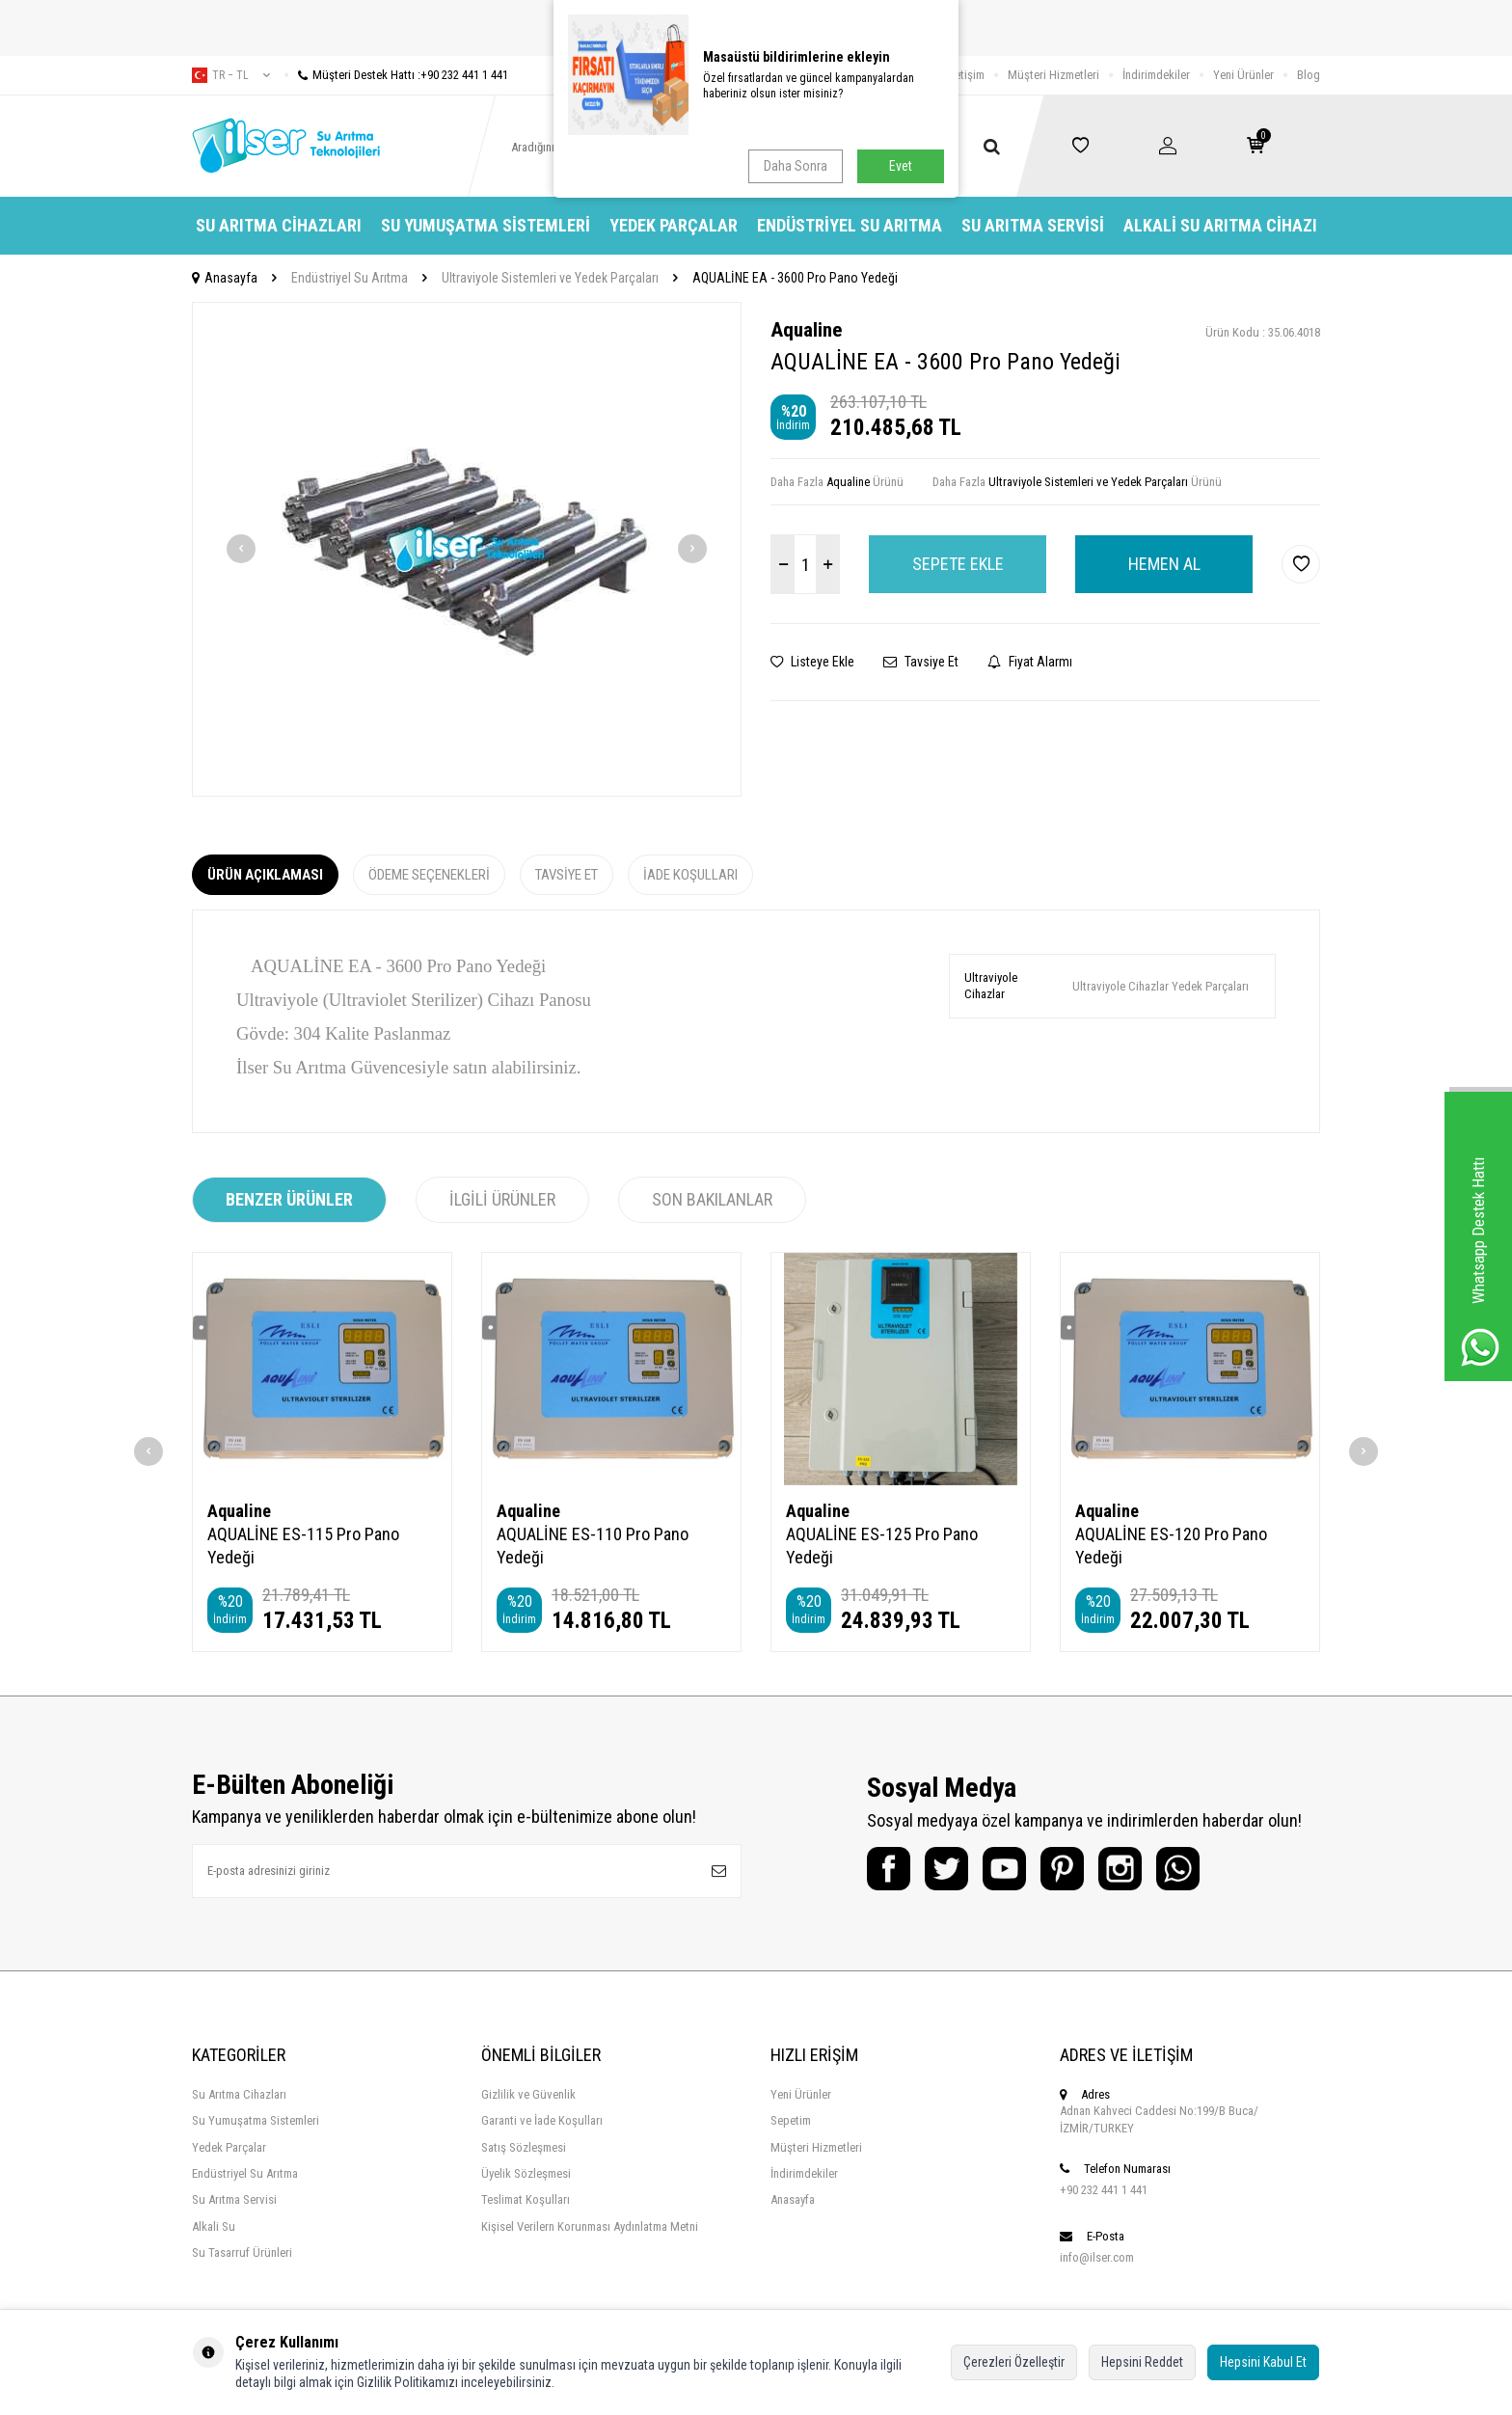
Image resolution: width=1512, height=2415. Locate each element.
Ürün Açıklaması (265, 874)
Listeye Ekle (812, 661)
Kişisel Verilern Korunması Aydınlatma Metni (589, 2226)
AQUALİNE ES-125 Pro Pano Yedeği (882, 1545)
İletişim (967, 75)
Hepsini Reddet (1142, 2362)
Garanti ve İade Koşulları (542, 2120)
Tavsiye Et (920, 661)
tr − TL (231, 75)
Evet (900, 166)
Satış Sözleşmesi (523, 2147)
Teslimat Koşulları (525, 2199)
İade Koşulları (690, 874)
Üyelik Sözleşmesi (526, 2173)
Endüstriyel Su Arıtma (849, 225)
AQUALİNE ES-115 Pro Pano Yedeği (303, 1545)
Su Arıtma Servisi (1032, 225)
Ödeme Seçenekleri (429, 874)
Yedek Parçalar (673, 225)
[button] (241, 548)
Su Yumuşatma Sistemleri (485, 225)
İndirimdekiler (1156, 75)
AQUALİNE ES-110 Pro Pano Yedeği (592, 1545)
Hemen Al (1164, 564)
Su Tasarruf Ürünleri (242, 2252)
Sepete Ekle (958, 564)
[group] (467, 549)
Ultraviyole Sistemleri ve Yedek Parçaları (550, 277)
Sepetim (790, 2120)
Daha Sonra (795, 166)
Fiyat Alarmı (1029, 661)
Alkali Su (213, 2226)
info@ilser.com (1097, 2257)
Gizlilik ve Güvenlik (528, 2094)
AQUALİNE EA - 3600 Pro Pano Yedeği (795, 277)
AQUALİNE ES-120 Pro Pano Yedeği (1171, 1545)
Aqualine (806, 329)
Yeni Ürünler (1243, 75)
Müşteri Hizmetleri (1053, 75)
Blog (1308, 75)
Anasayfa (224, 277)
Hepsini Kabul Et (1263, 2362)
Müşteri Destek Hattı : (396, 75)
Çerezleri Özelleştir (1014, 2362)
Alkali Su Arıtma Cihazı (1220, 225)
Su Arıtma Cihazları (279, 225)
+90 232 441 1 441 (1104, 2190)
